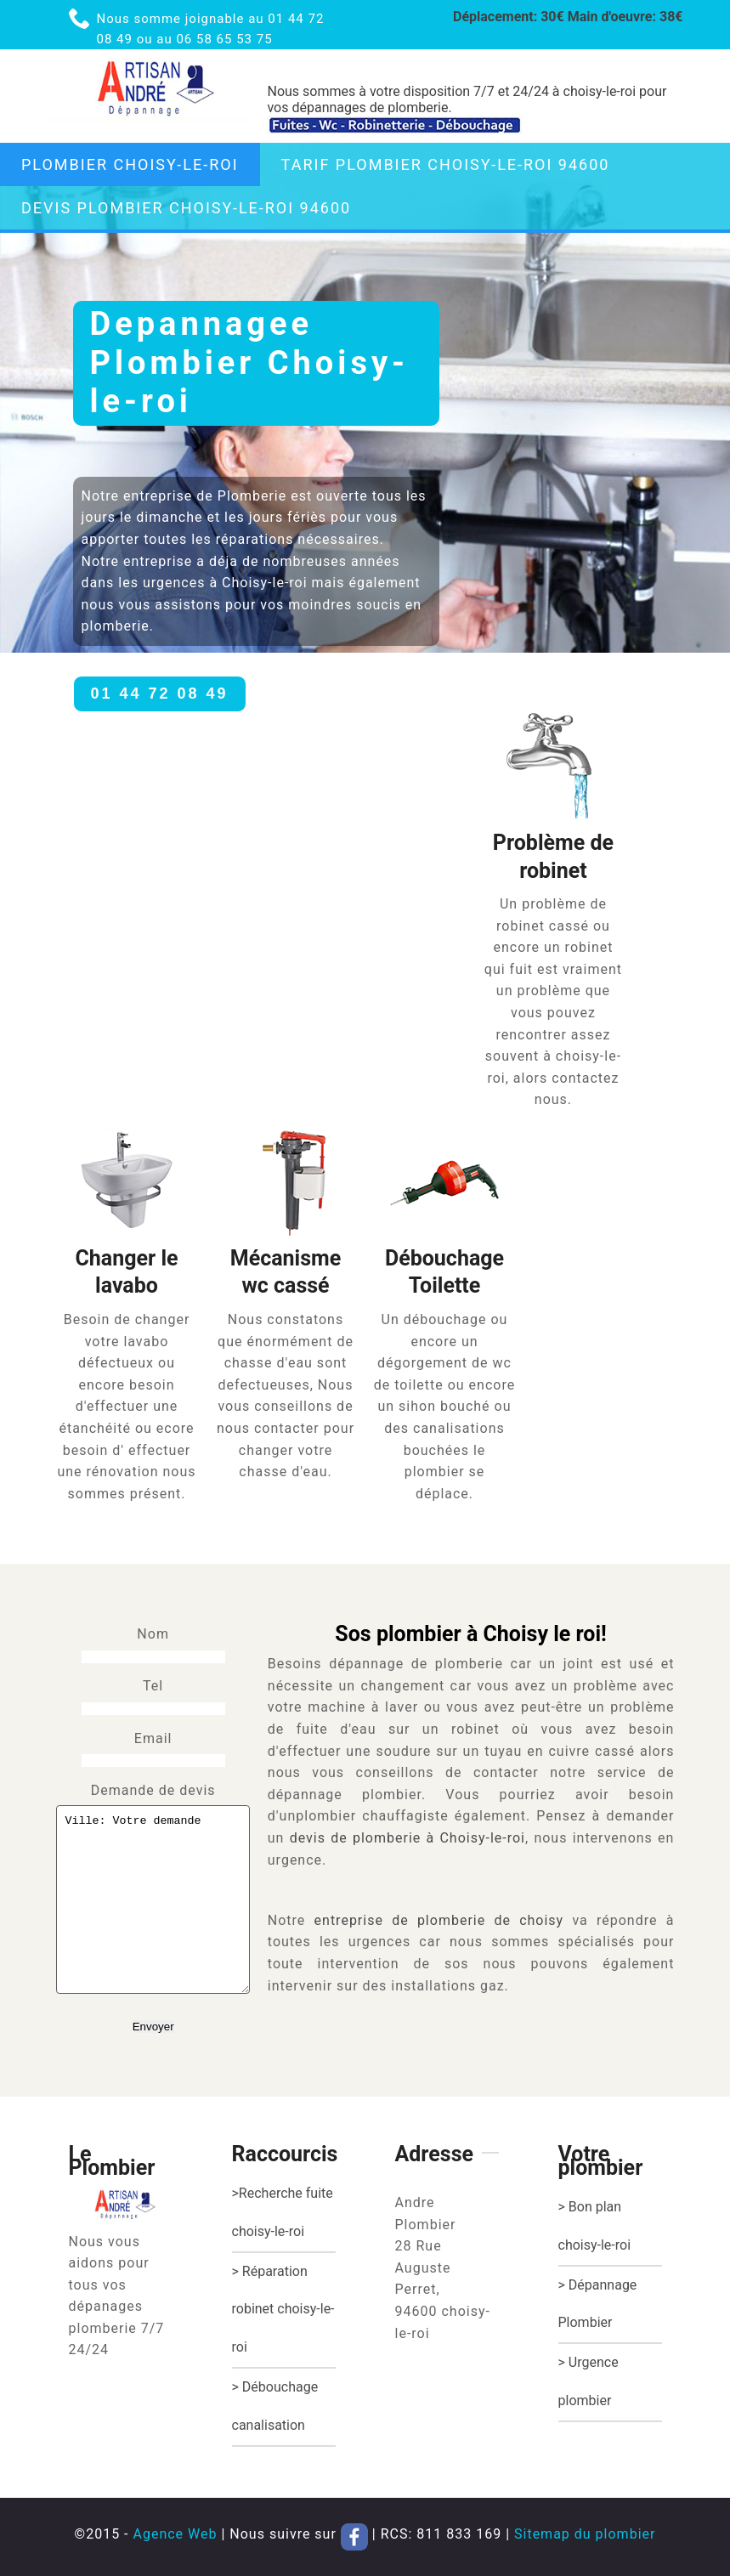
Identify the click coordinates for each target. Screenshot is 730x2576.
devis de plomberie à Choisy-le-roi (407, 1838)
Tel (153, 1686)
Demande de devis (153, 1790)
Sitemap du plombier (584, 2534)
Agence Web (175, 2534)
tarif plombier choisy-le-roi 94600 (445, 164)
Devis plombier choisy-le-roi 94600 (186, 208)
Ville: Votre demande (153, 1899)
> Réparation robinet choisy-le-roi (283, 2309)
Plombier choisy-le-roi (130, 164)
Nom (153, 1634)
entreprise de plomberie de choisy (439, 1920)
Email (153, 1738)
